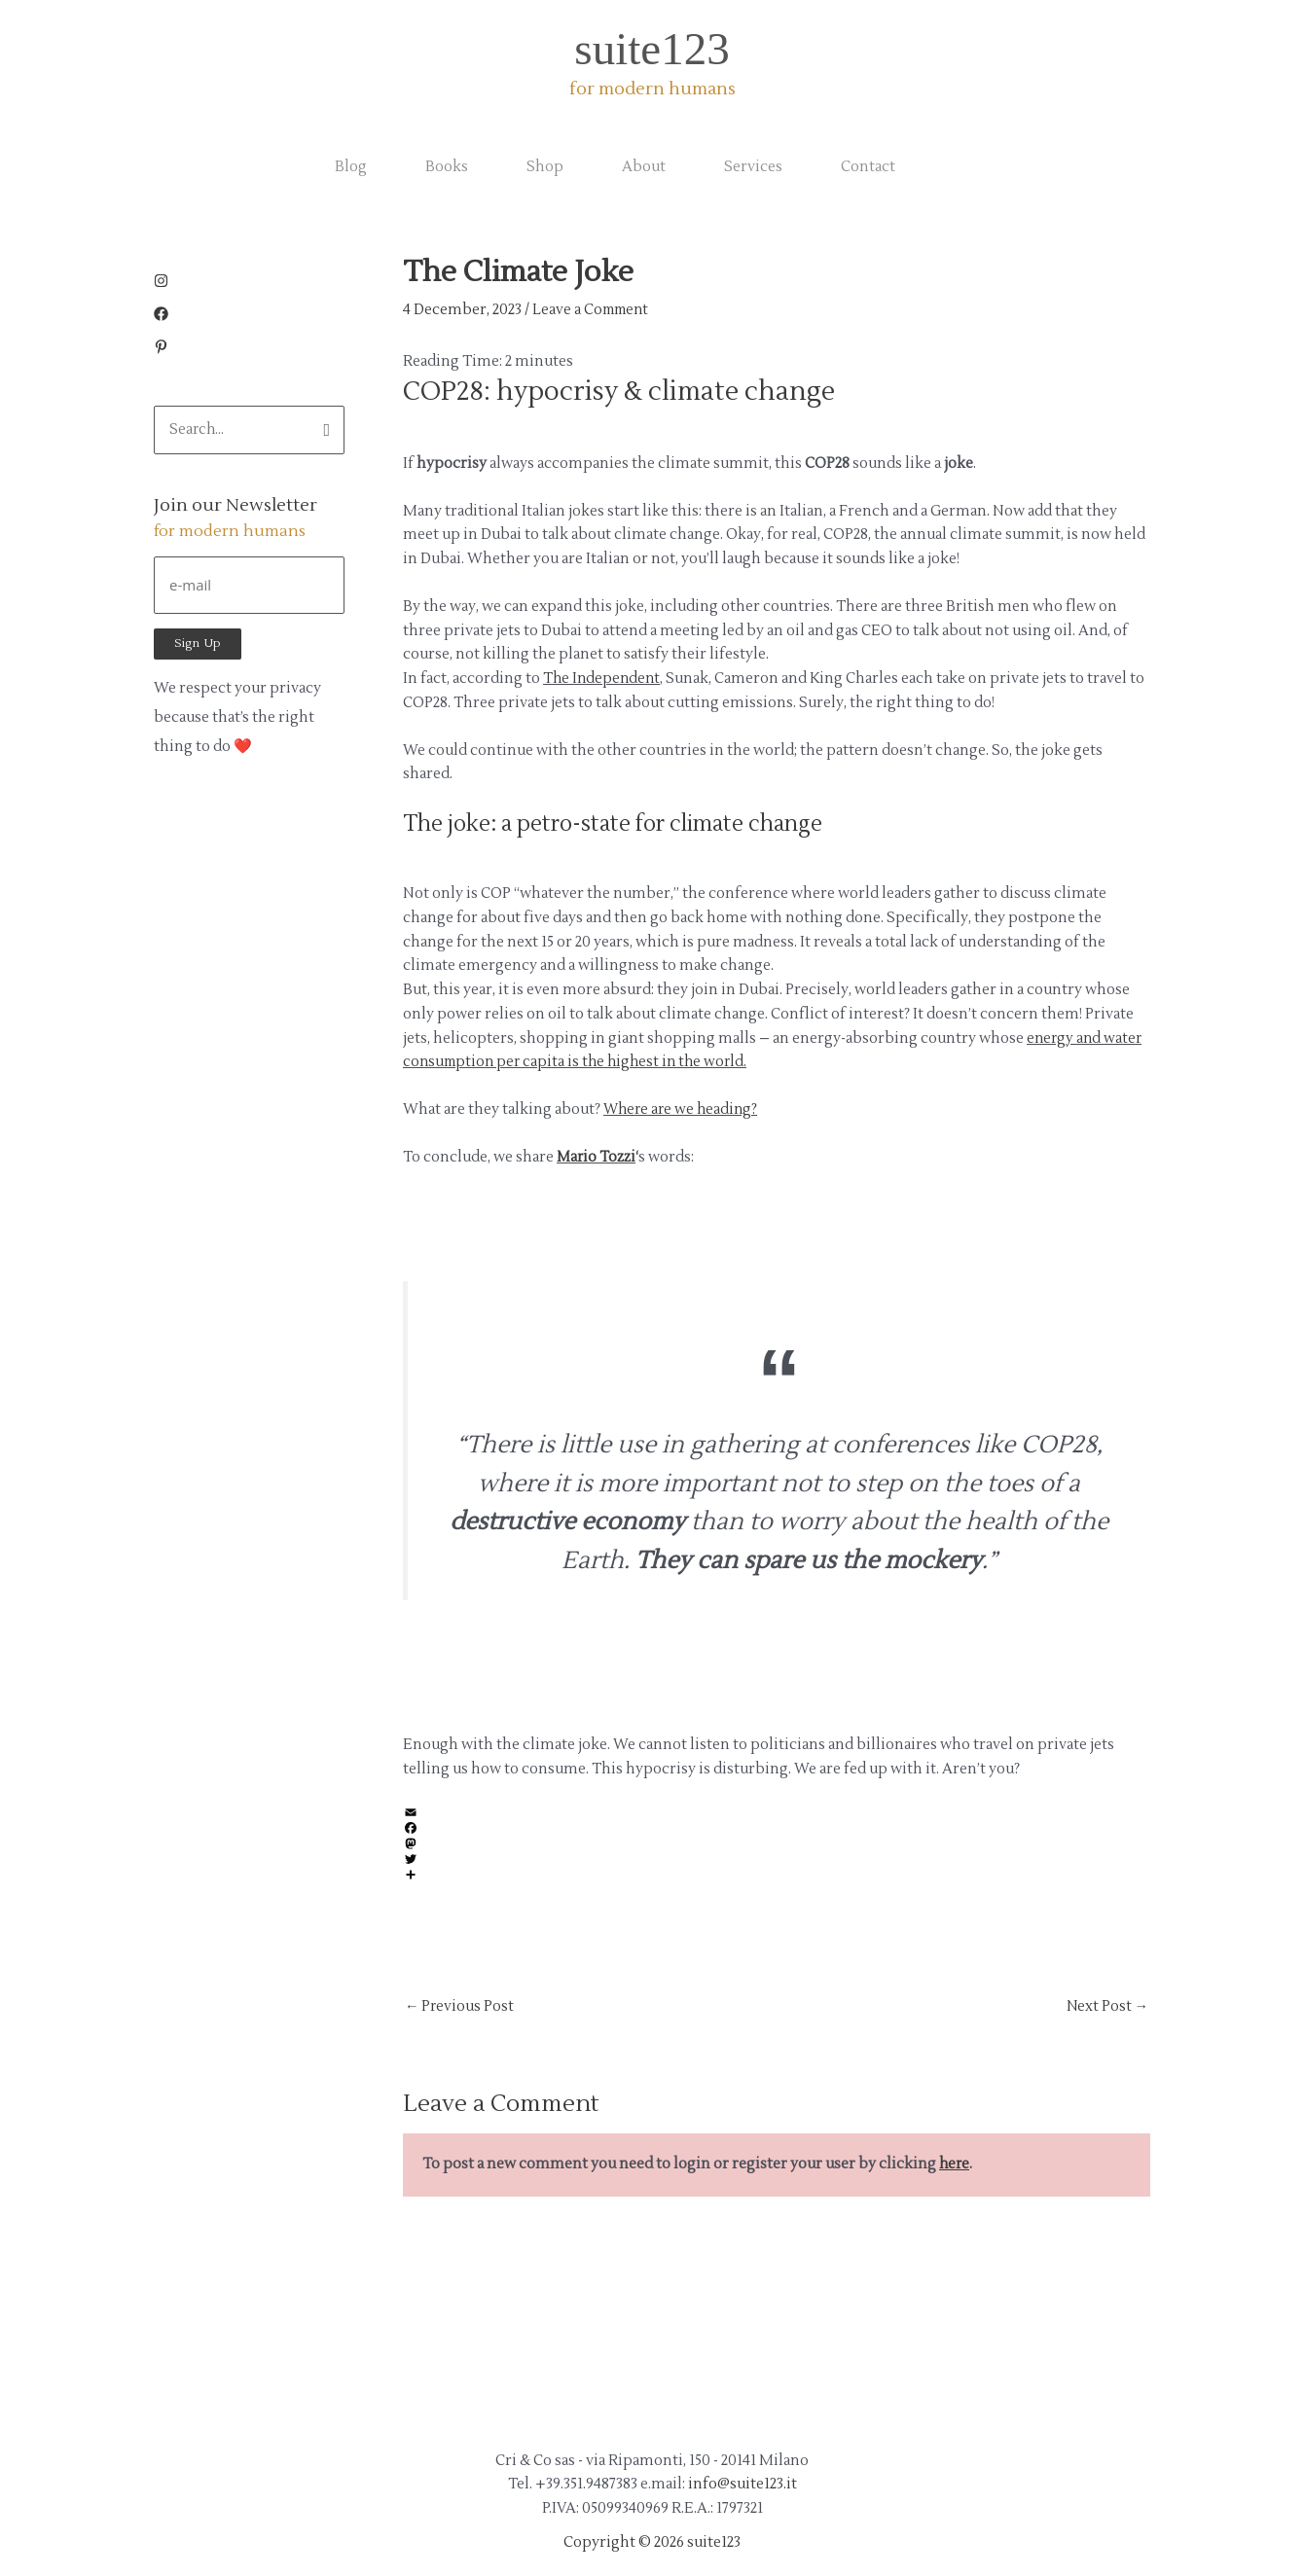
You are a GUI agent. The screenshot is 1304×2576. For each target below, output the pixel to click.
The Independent (603, 678)
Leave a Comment (593, 310)
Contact (868, 167)
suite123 (651, 48)
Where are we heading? (683, 1109)
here (955, 2165)
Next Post (1106, 2006)
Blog (351, 167)
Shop (544, 167)
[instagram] (166, 283)
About (644, 167)
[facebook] (166, 316)
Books (446, 167)
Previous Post (460, 2006)
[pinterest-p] (161, 349)
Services (753, 167)
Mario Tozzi (597, 1157)
